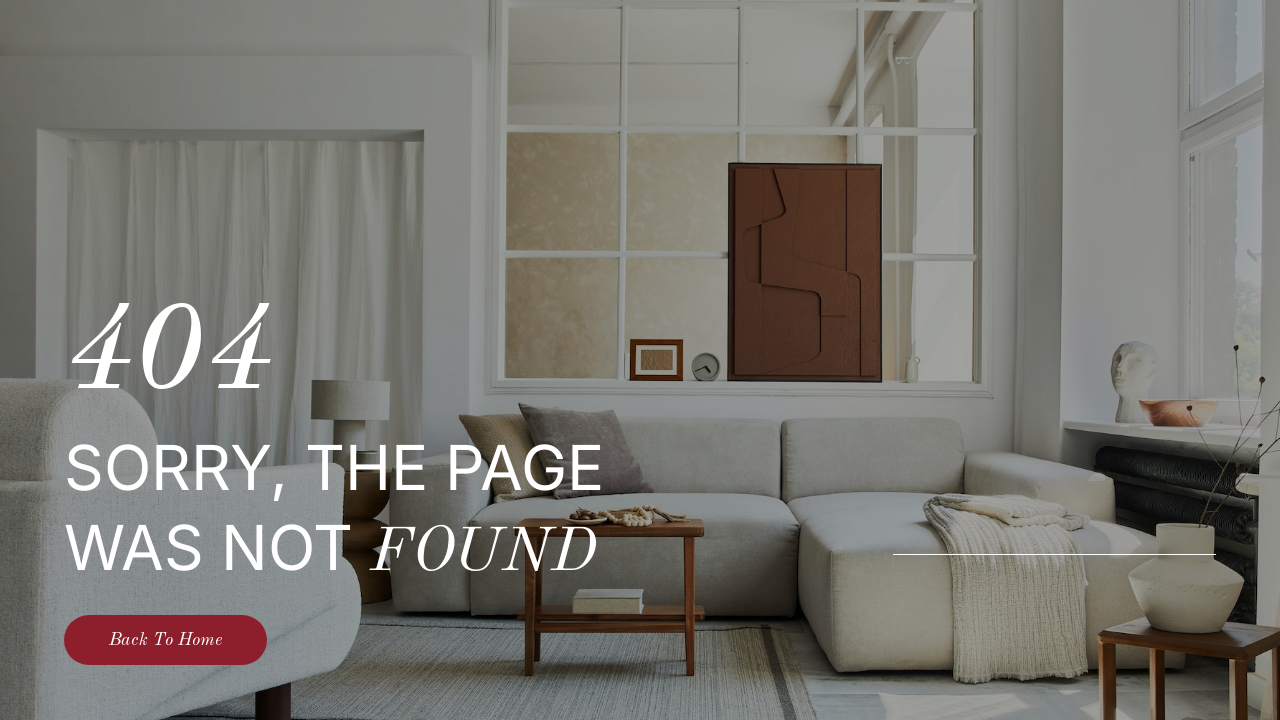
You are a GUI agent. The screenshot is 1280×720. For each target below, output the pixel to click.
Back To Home (165, 640)
